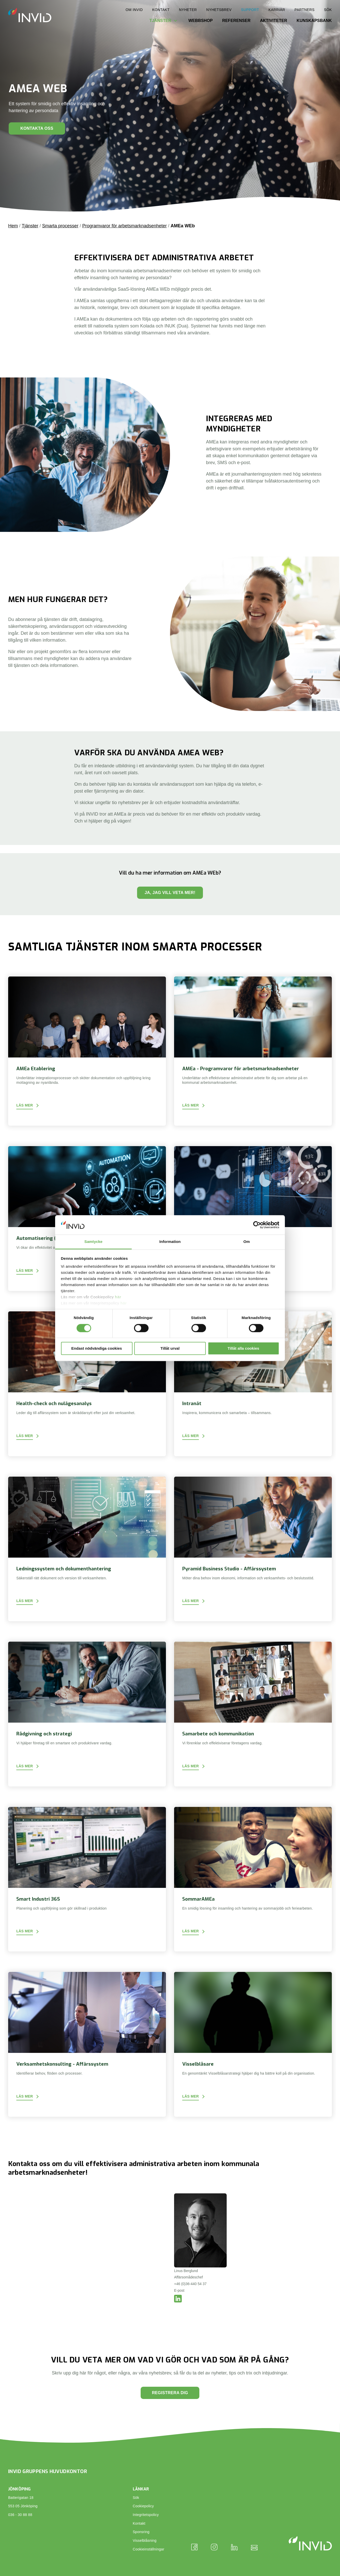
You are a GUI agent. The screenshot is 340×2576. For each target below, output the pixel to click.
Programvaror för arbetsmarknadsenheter (124, 225)
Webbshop (200, 20)
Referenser (236, 20)
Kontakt (160, 10)
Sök (328, 10)
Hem (13, 225)
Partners (304, 10)
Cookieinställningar (148, 2549)
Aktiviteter (273, 20)
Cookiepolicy (143, 2506)
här (118, 1297)
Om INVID (134, 10)
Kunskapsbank (314, 20)
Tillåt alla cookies (243, 1348)
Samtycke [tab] (93, 1242)
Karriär (277, 10)
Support (250, 10)
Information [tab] (170, 1242)
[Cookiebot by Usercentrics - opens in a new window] (257, 1225)
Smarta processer (60, 225)
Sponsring (141, 2532)
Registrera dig (170, 2393)
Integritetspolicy (146, 2515)
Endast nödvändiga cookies (96, 1348)
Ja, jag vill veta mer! (170, 892)
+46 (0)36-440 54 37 (190, 2284)
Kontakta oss (36, 128)
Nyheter (188, 10)
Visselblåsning (144, 2540)
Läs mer (24, 1105)
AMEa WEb (183, 225)
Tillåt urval (170, 1348)
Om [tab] (246, 1242)
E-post (179, 2290)
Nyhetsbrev (219, 10)
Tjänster (160, 20)
